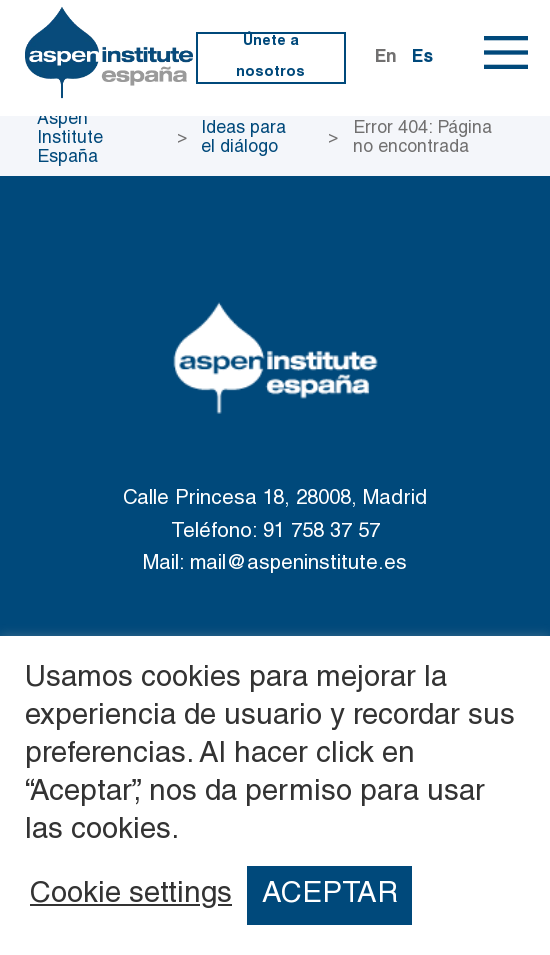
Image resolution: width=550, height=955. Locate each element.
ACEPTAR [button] (330, 895)
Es (422, 58)
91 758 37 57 (321, 532)
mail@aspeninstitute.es (298, 564)
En (386, 58)
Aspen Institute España (70, 139)
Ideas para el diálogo (243, 138)
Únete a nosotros (270, 57)
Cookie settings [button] (131, 896)
